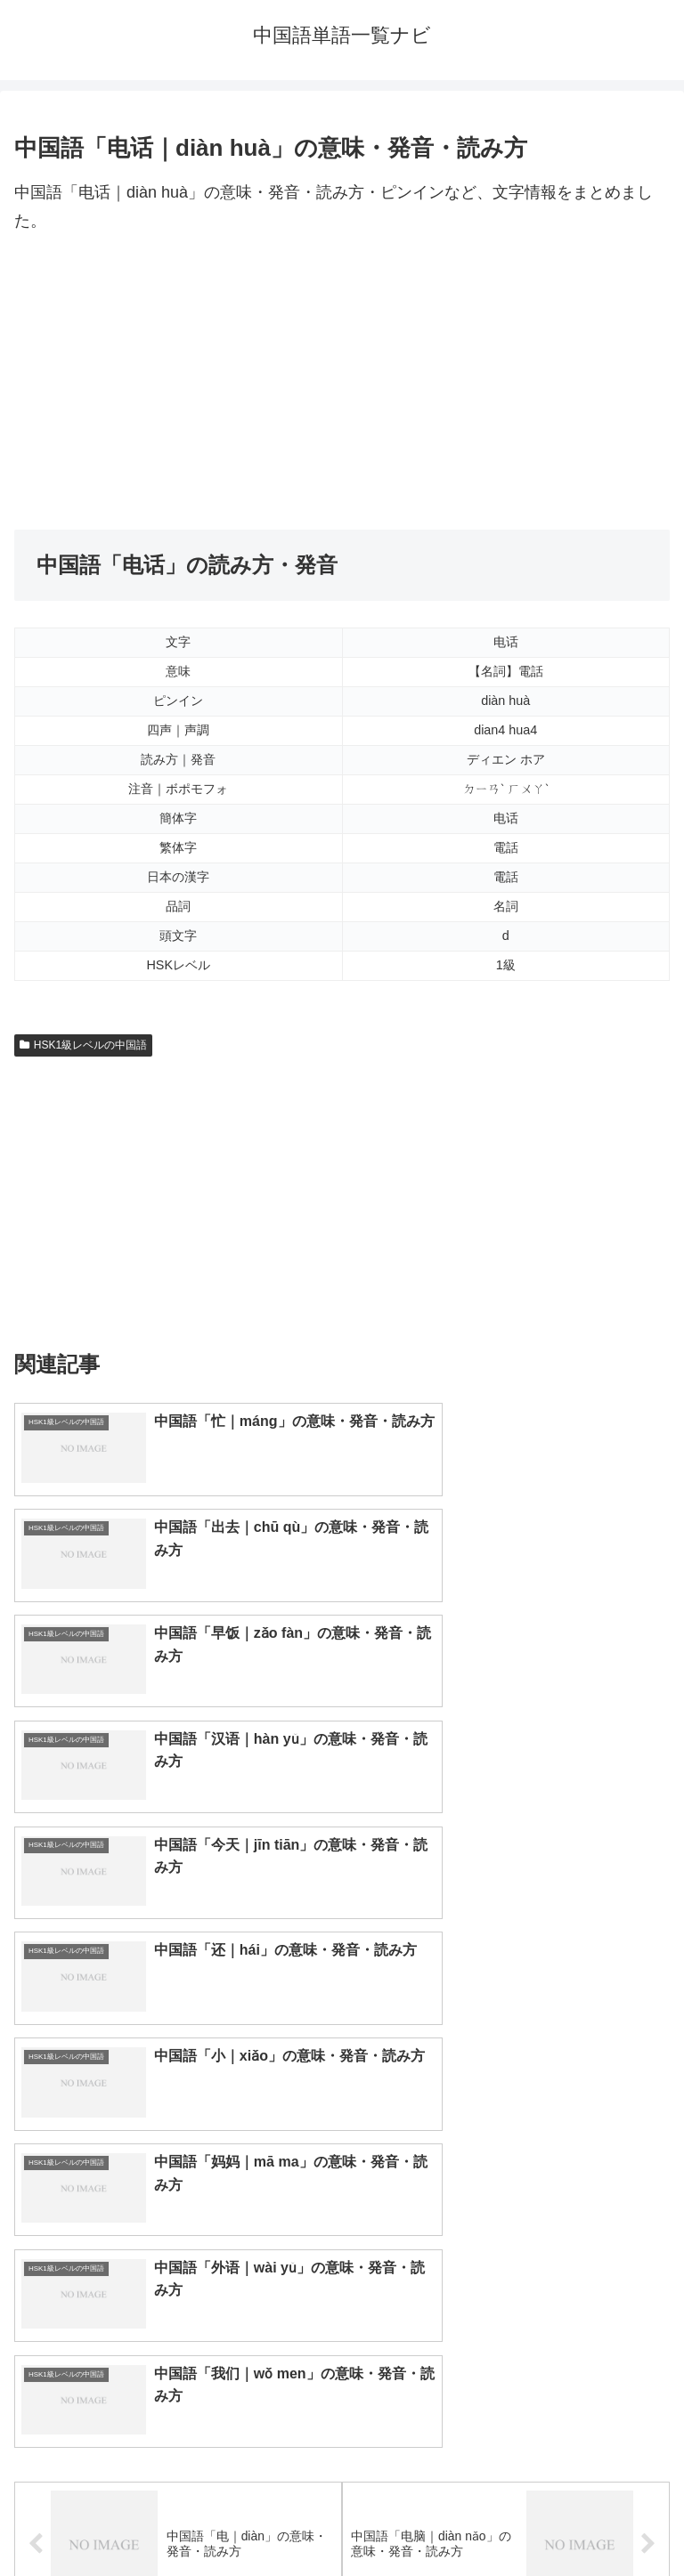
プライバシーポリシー (509, 2519)
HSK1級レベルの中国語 (83, 1045)
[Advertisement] (342, 382)
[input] (342, 2164)
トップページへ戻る (174, 2519)
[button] (651, 2163)
